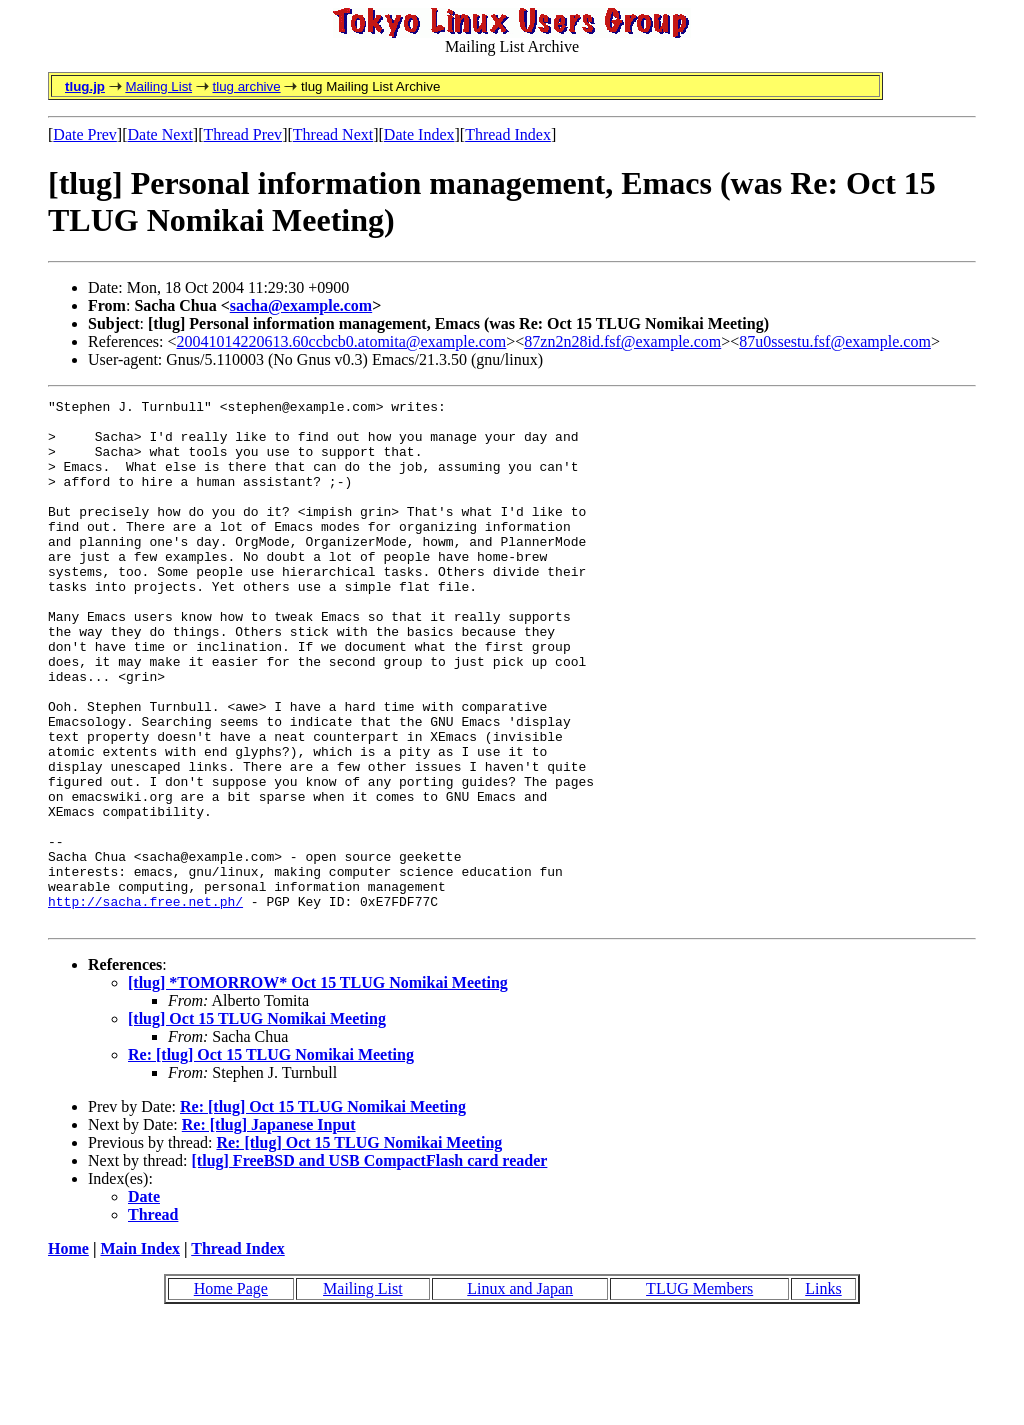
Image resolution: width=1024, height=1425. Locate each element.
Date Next (160, 134)
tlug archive (246, 86)
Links (823, 1393)
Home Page (231, 1393)
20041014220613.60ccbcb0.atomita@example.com (342, 341)
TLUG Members (699, 1393)
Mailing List (158, 86)
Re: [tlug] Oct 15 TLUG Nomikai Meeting (271, 1159)
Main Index (140, 1353)
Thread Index (508, 134)
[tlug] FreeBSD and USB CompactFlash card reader (370, 1265)
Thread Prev (242, 134)
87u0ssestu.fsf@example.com (835, 341)
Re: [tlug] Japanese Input (269, 1229)
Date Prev (85, 134)
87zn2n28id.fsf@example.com (622, 341)
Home (68, 1353)
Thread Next (333, 134)
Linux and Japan (520, 1393)
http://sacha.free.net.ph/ (145, 1003)
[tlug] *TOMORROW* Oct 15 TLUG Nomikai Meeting (318, 1087)
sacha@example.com (301, 305)
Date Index (419, 134)
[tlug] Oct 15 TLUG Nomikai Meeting (257, 1123)
